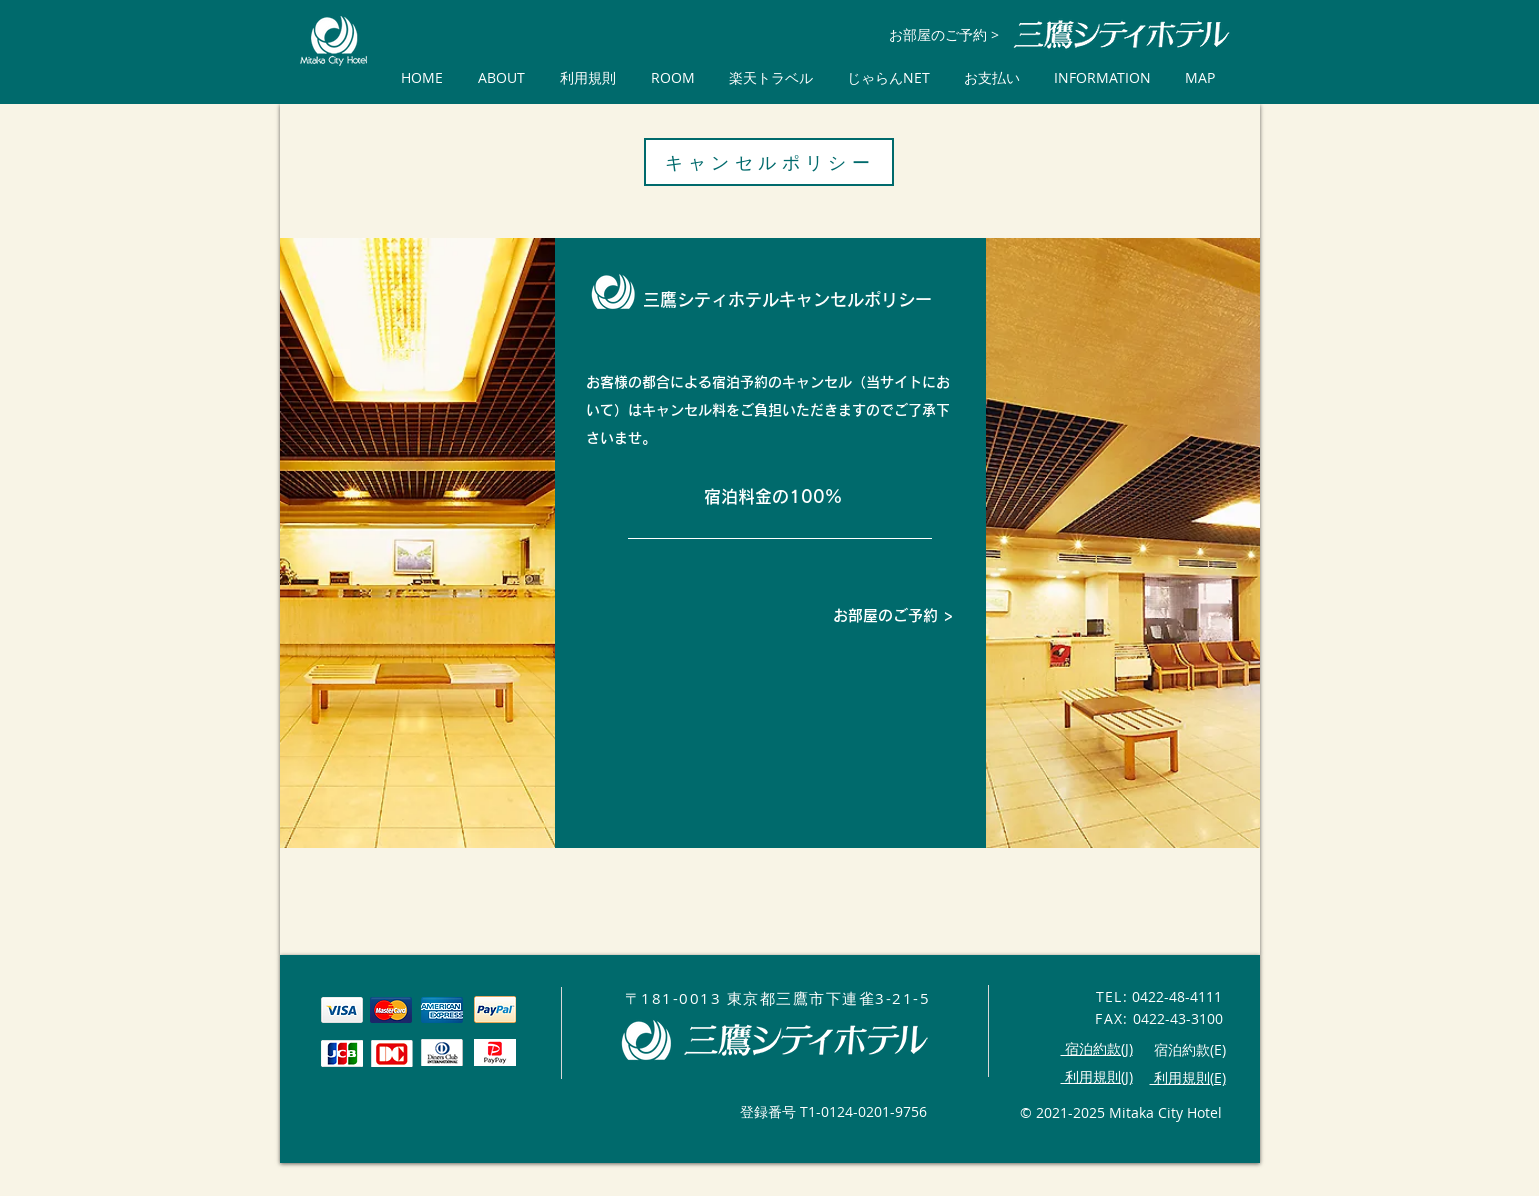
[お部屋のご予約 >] (944, 34)
